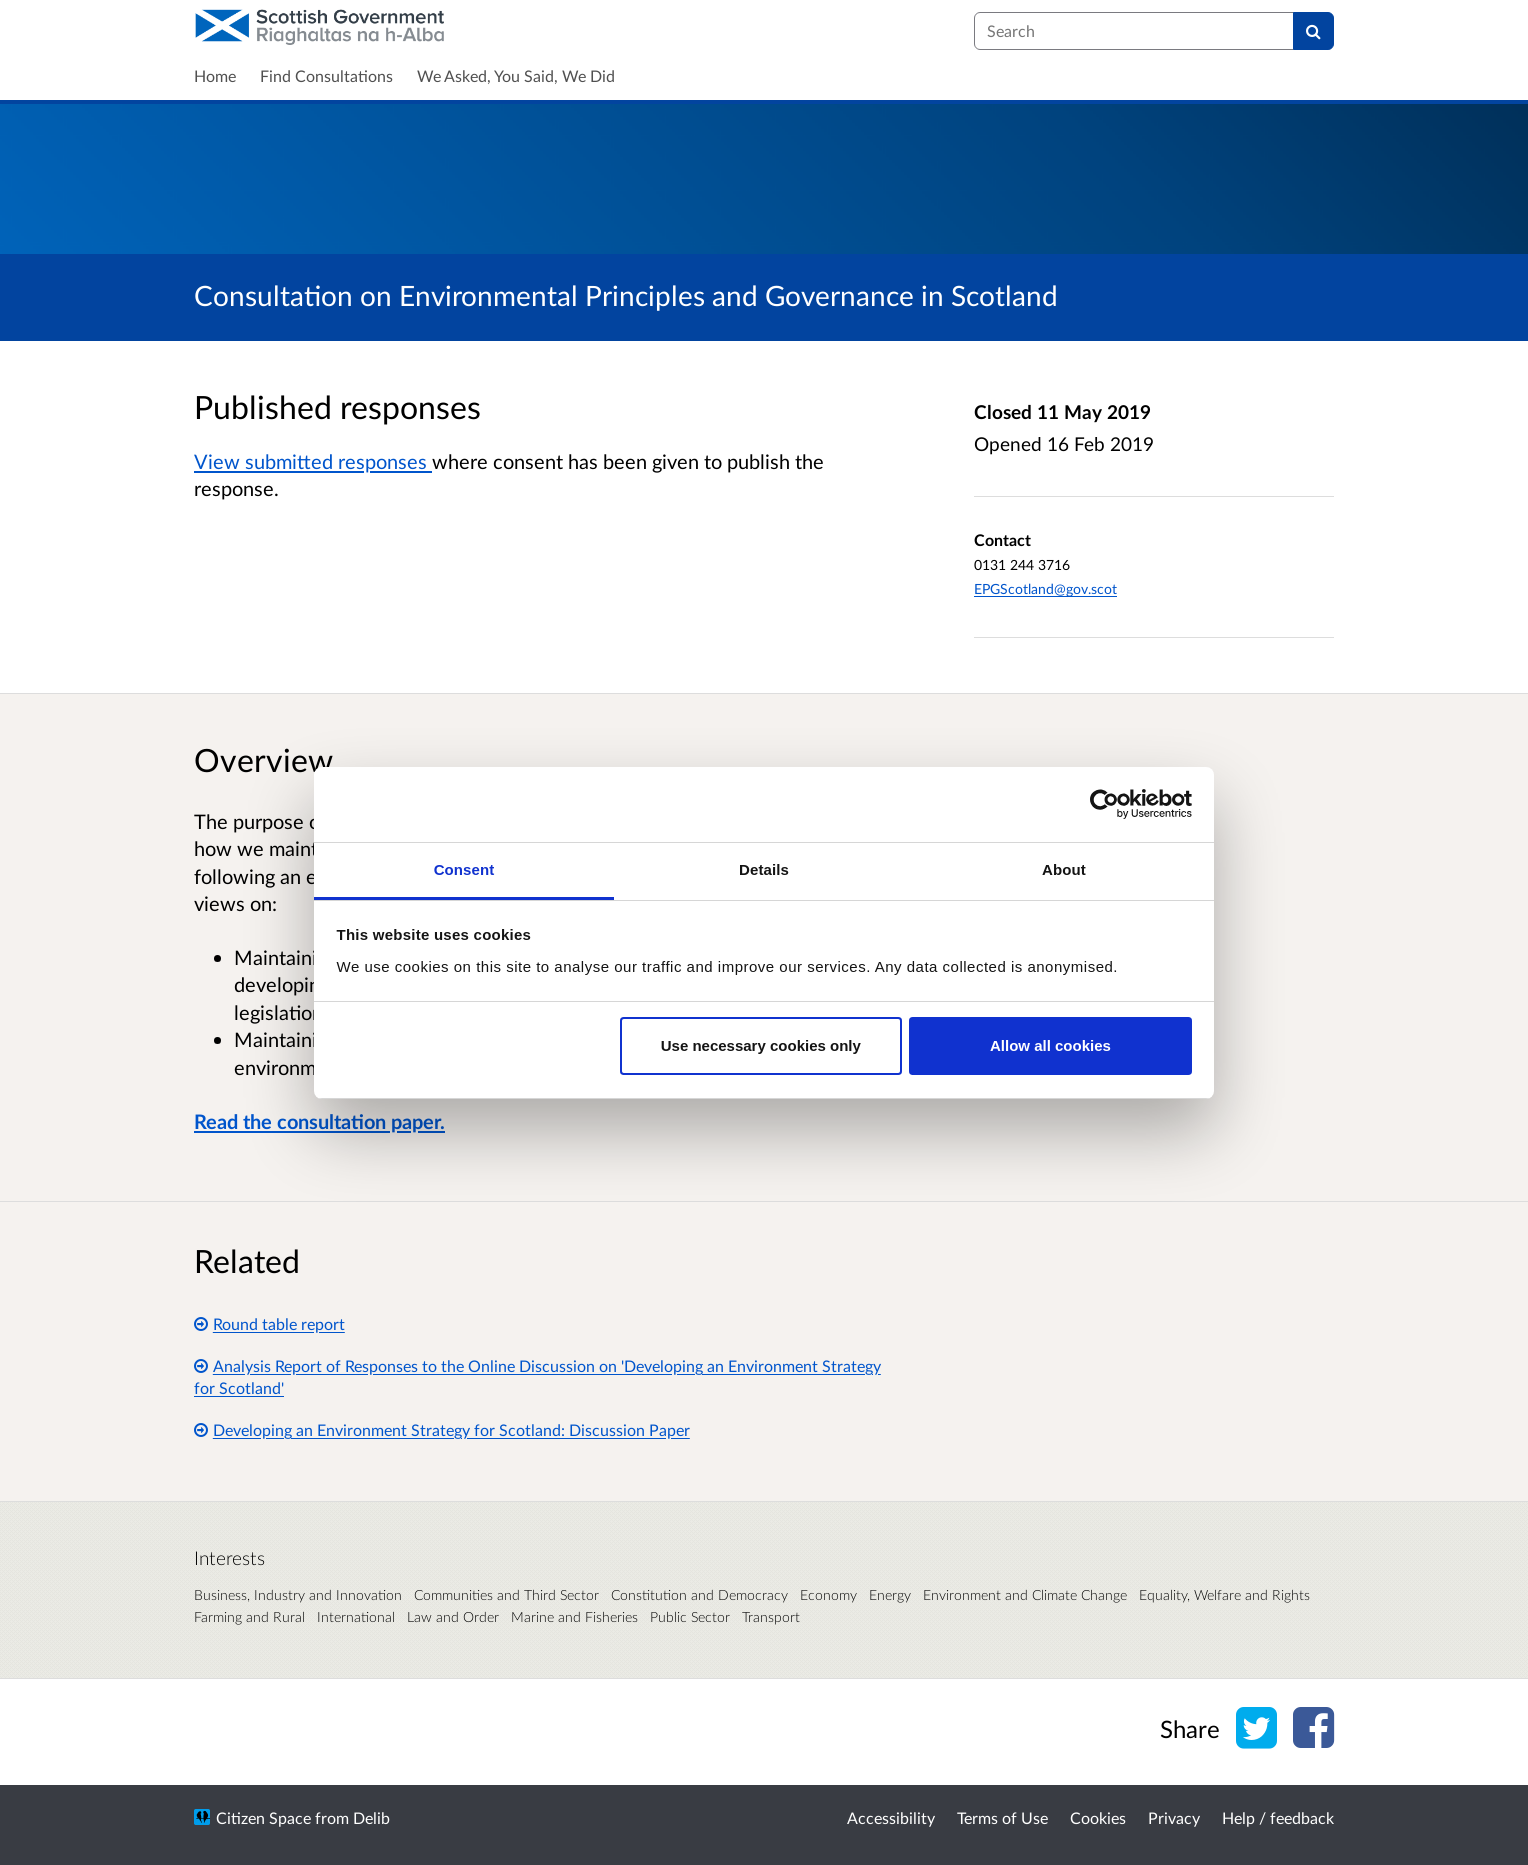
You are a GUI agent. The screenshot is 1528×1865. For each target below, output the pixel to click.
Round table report (269, 1323)
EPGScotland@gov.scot (1045, 588)
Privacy (1174, 1817)
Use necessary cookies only (761, 1045)
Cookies (1098, 1817)
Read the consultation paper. (319, 1121)
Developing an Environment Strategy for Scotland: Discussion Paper (442, 1429)
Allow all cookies (1050, 1045)
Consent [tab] (464, 869)
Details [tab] (764, 869)
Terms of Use (1002, 1817)
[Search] (1313, 31)
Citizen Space (263, 1817)
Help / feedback (1278, 1817)
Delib (371, 1817)
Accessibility (891, 1817)
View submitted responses (313, 461)
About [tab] (1064, 869)
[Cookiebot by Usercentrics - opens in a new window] (1104, 804)
